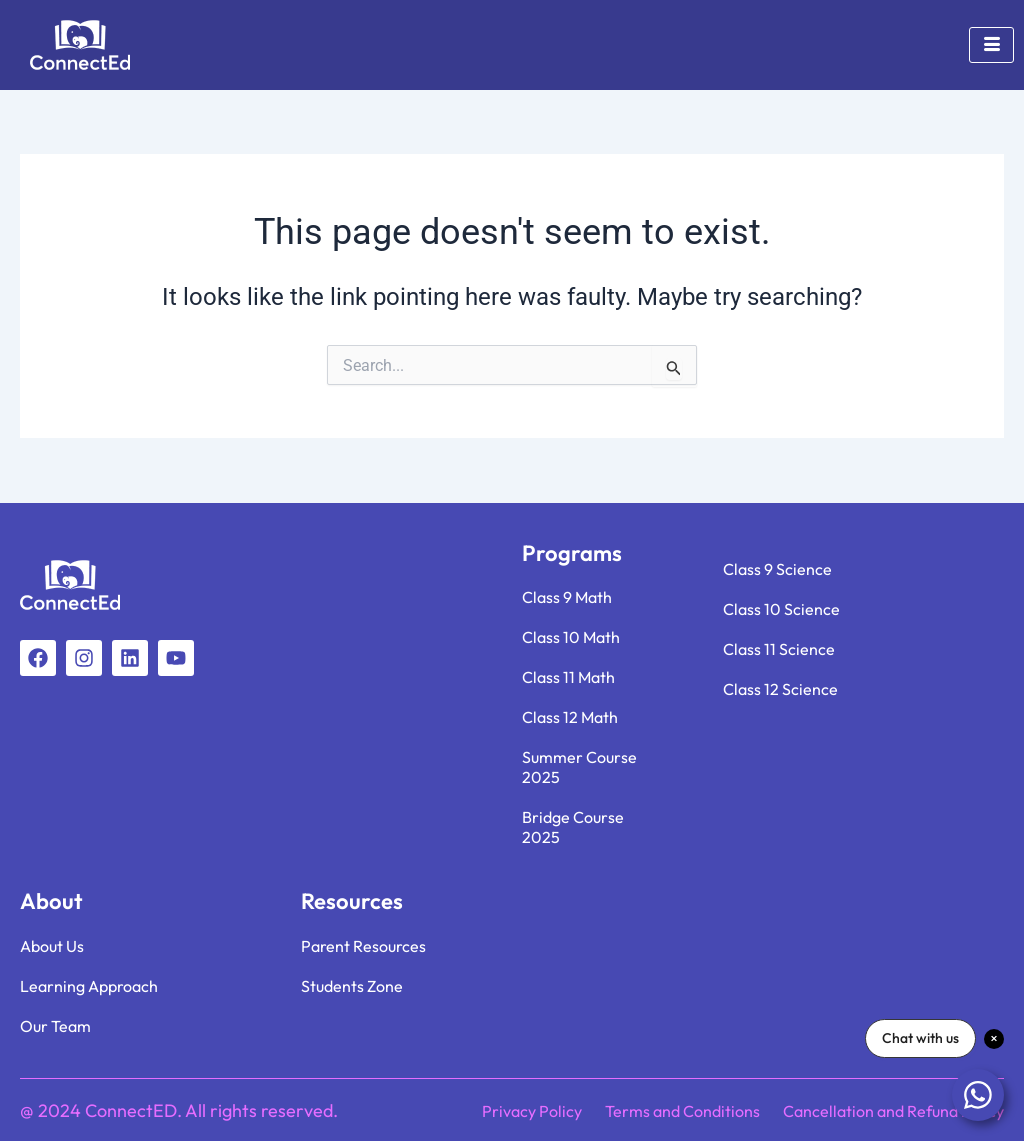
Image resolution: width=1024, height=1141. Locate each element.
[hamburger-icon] (991, 45)
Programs (572, 553)
